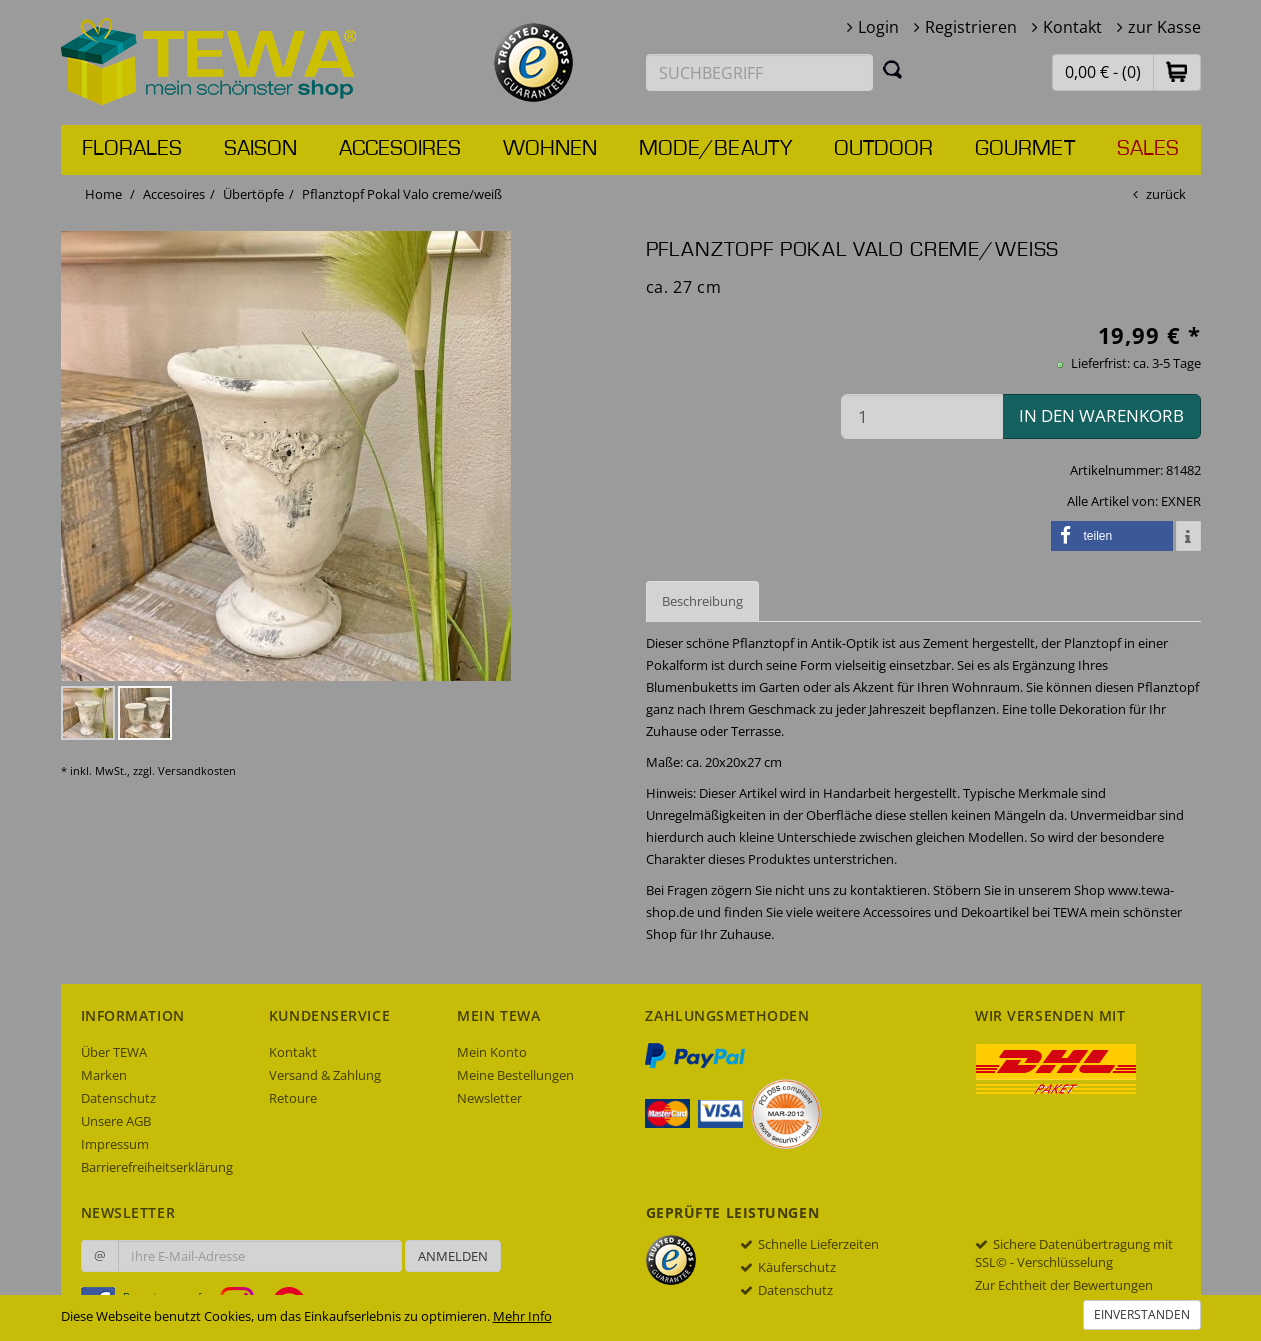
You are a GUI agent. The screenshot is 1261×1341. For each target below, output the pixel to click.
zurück (1166, 194)
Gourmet (1025, 149)
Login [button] (878, 27)
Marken (104, 1075)
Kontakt (1072, 27)
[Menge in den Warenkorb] (922, 416)
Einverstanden (1142, 1314)
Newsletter (489, 1098)
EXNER (1181, 501)
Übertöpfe (253, 194)
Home (103, 194)
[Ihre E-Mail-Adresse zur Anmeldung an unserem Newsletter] (260, 1256)
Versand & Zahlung (325, 1075)
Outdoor (883, 149)
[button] (1177, 71)
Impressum (115, 1144)
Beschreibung (702, 601)
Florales (132, 149)
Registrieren (971, 27)
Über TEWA (114, 1052)
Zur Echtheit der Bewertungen (1064, 1285)
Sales (1148, 149)
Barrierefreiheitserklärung (157, 1167)
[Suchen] (893, 69)
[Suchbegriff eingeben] (760, 72)
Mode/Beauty (715, 149)
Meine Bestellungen (515, 1075)
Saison (260, 149)
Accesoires (400, 149)
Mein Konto (492, 1052)
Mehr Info (522, 1316)
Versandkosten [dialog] (197, 770)
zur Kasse (1164, 27)
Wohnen (550, 149)
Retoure (293, 1098)
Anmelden (453, 1256)
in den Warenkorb (1101, 415)
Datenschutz (118, 1098)
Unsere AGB (116, 1121)
